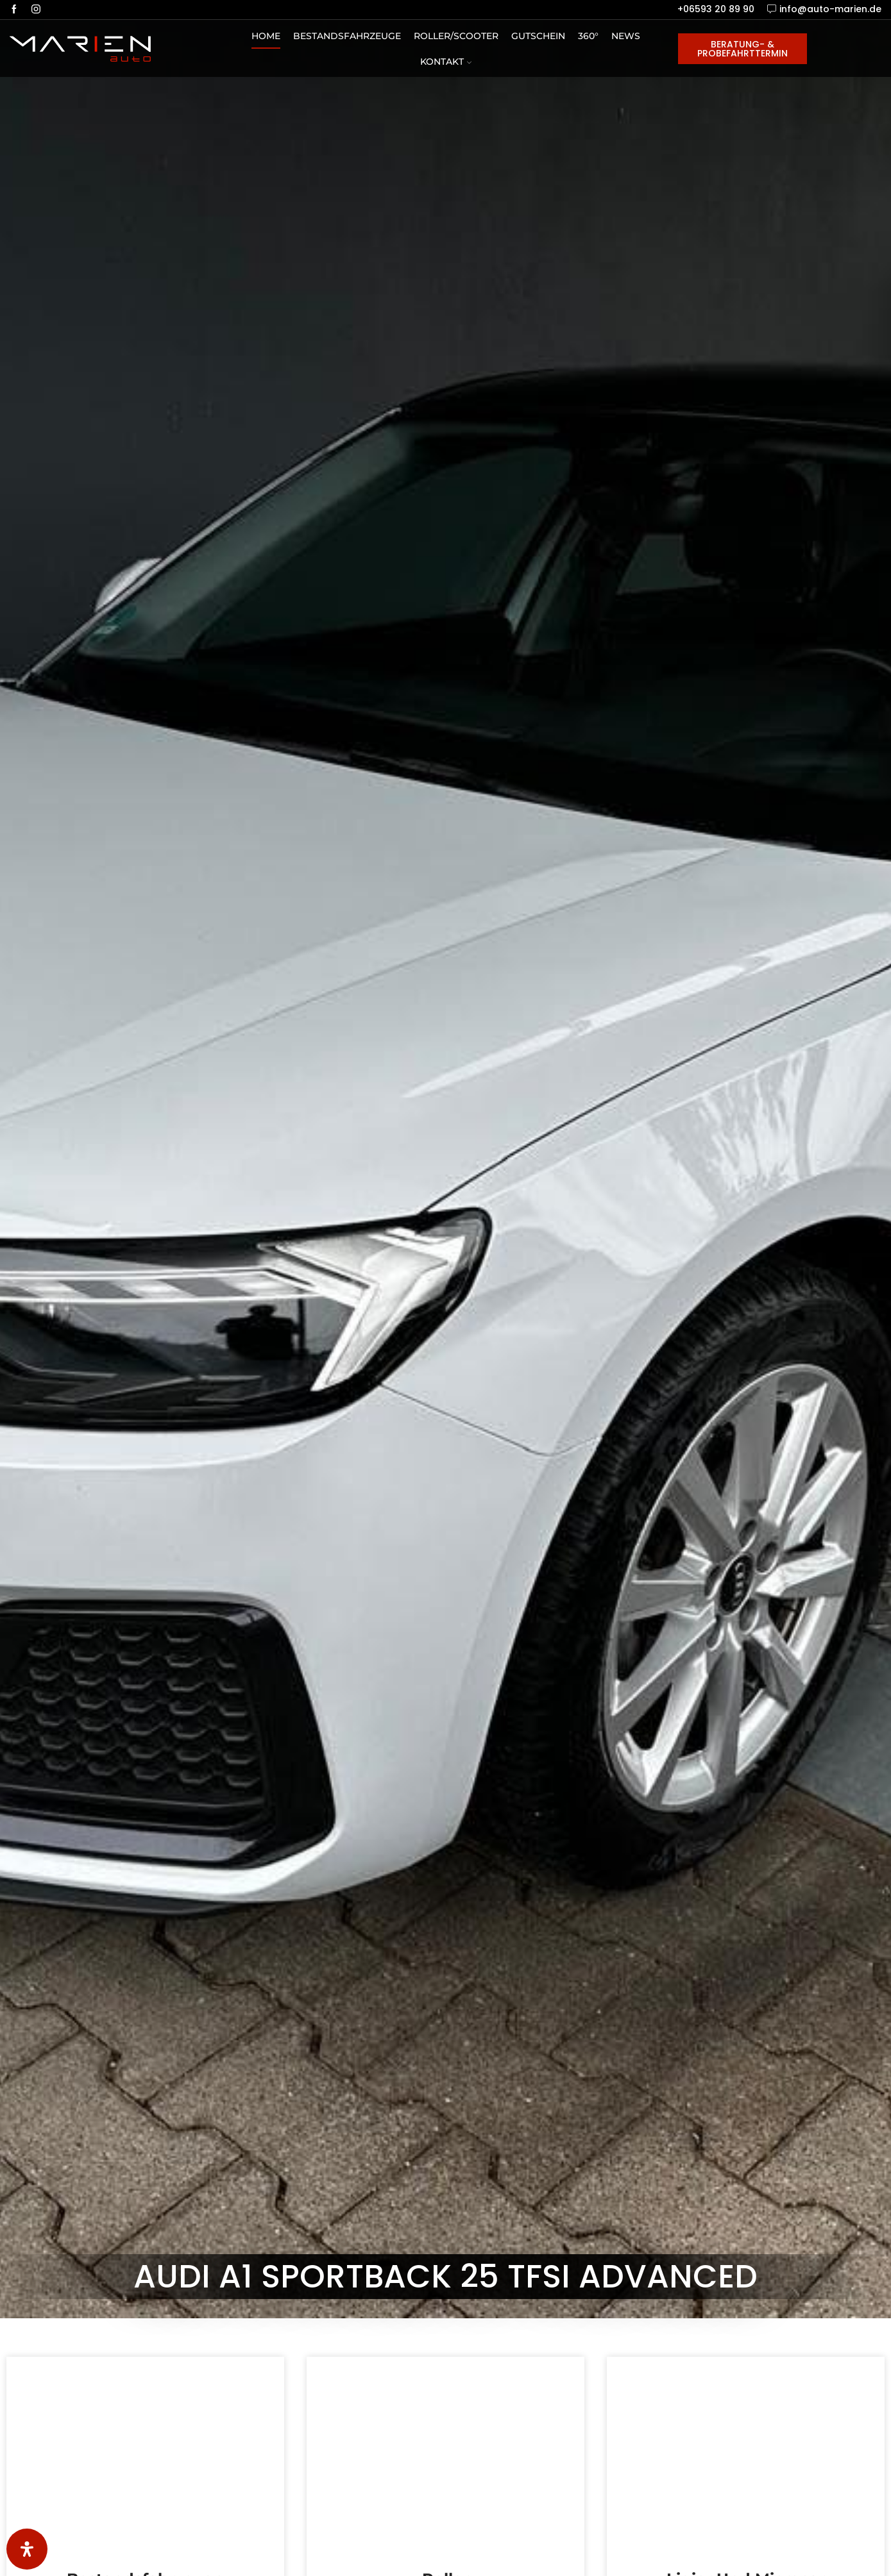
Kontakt (445, 61)
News (625, 36)
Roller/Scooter (456, 36)
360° (588, 36)
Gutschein (538, 36)
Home (265, 36)
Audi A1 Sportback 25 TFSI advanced (445, 2276)
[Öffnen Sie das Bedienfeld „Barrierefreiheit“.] (26, 2549)
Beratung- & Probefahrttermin (742, 49)
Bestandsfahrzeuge (347, 36)
